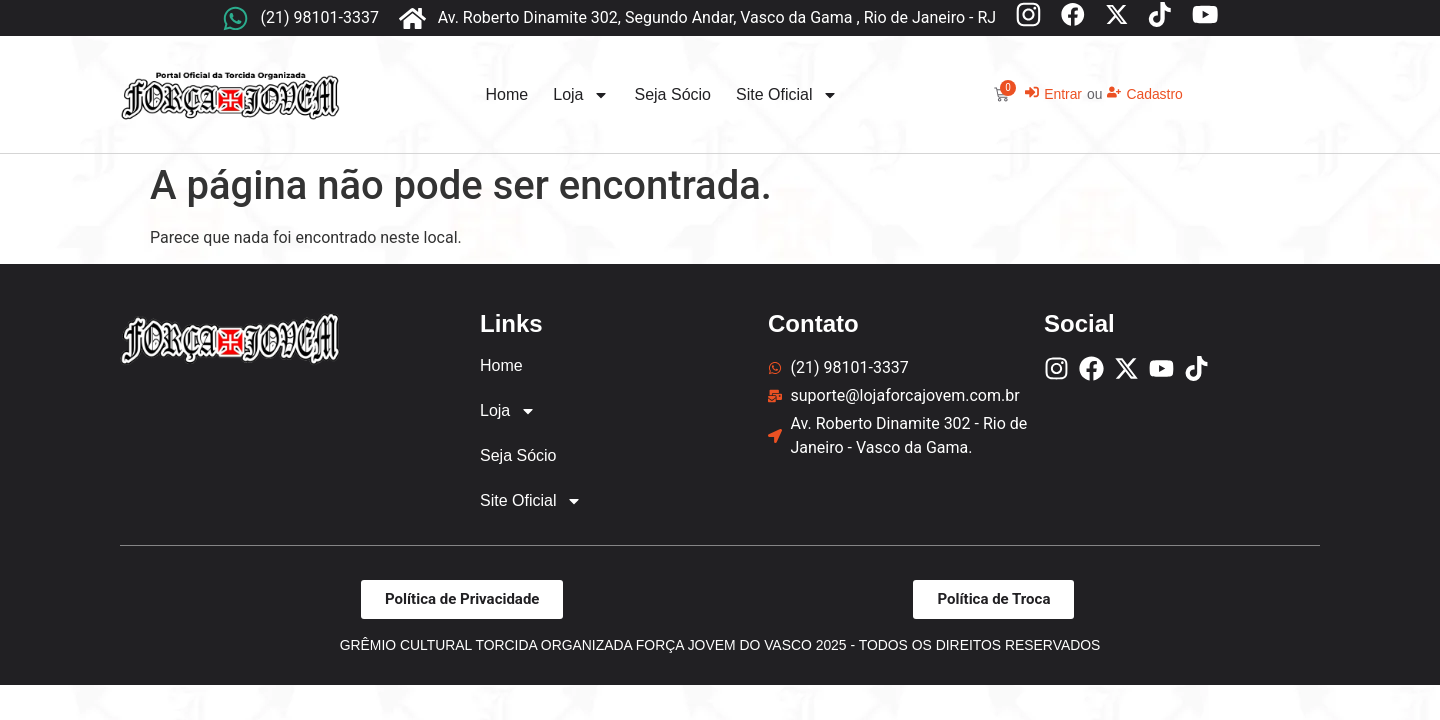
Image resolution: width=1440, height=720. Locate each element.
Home (507, 94)
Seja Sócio (672, 94)
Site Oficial (787, 95)
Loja (581, 95)
